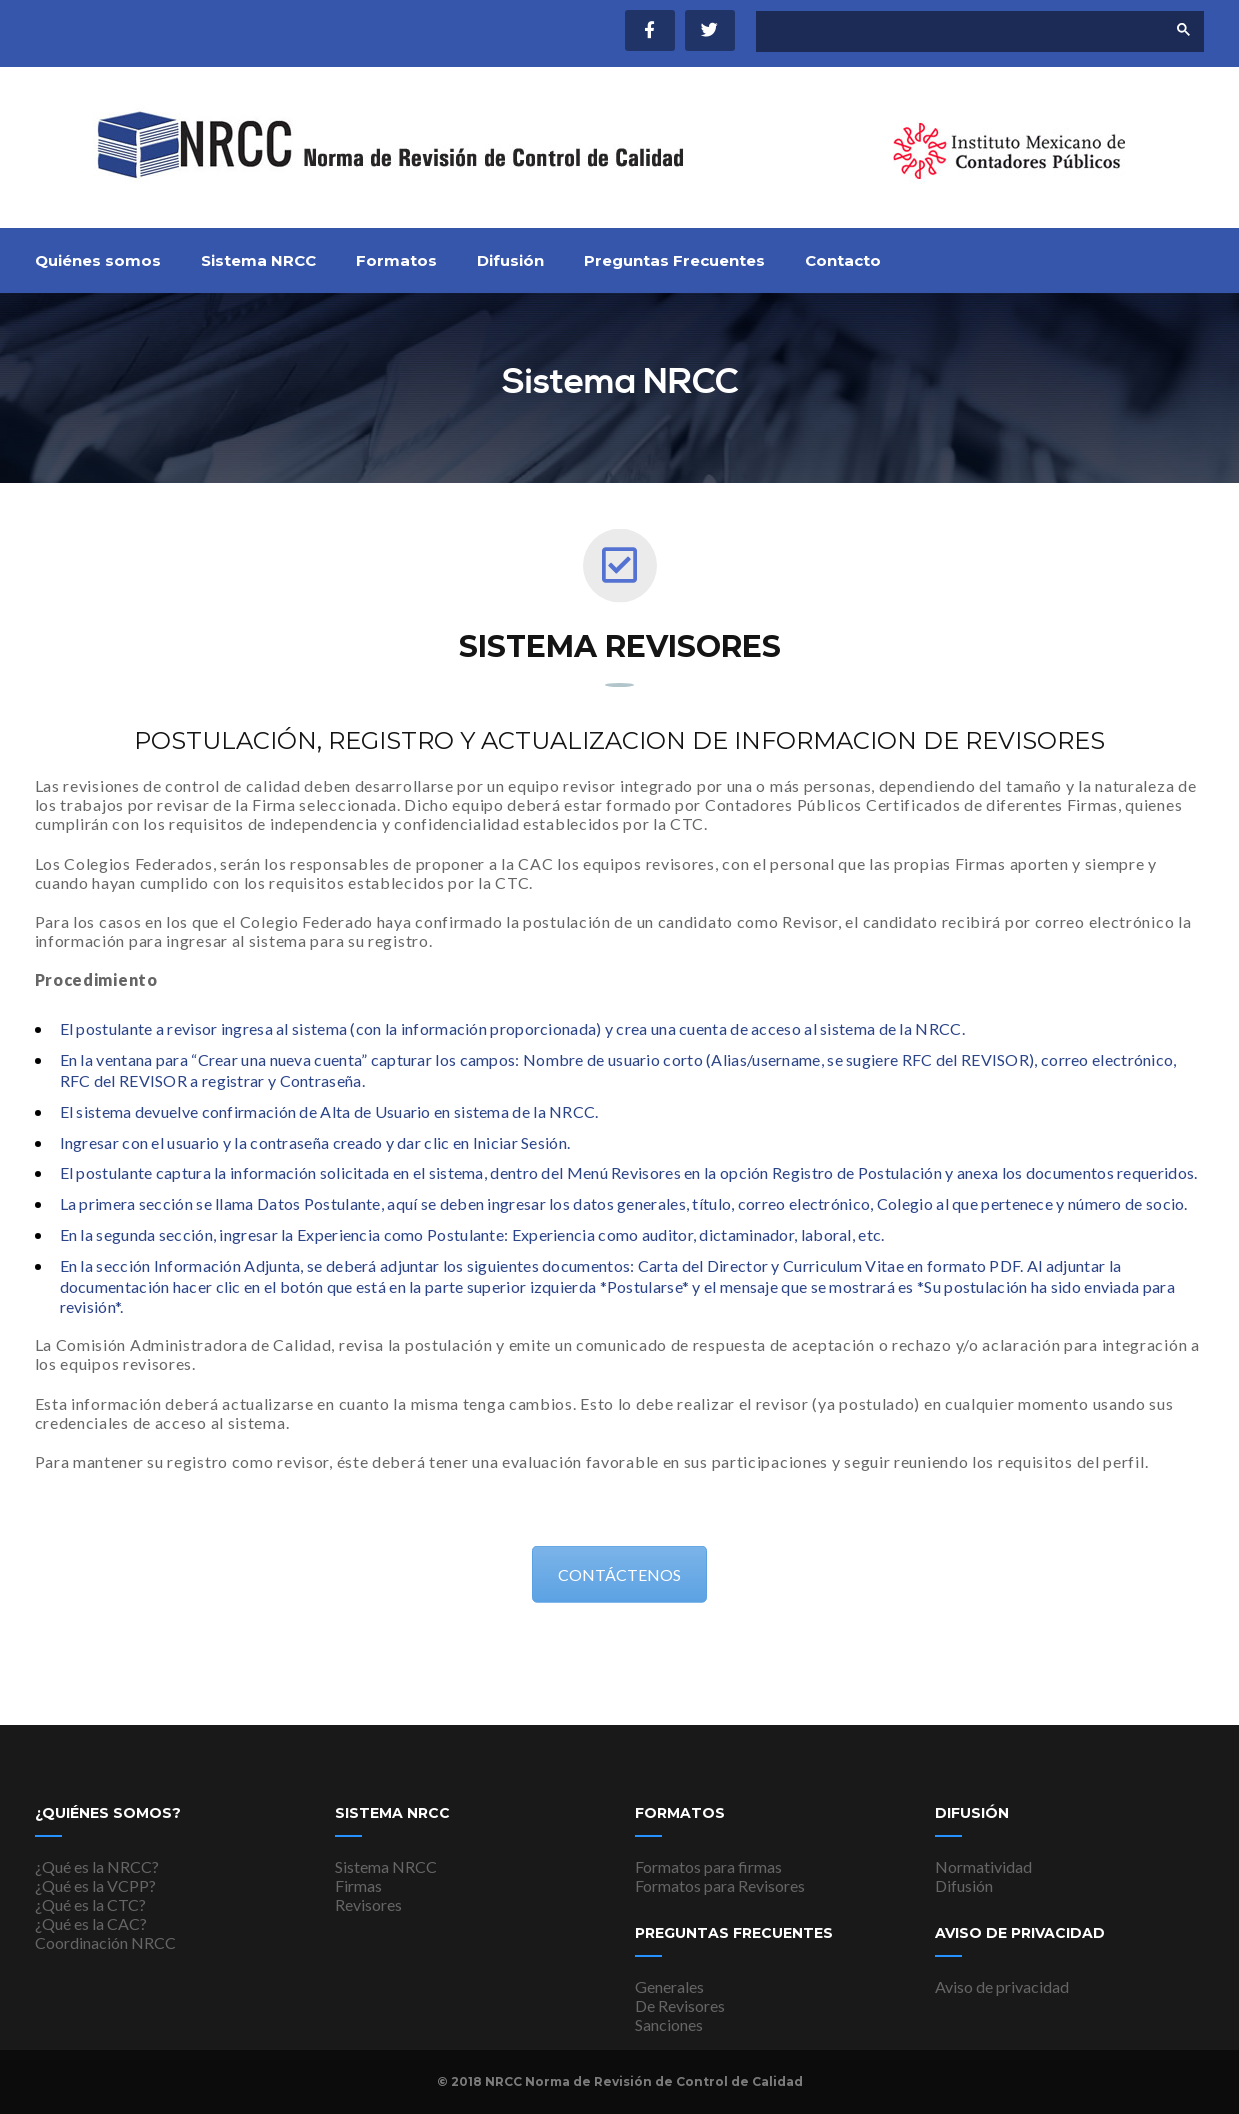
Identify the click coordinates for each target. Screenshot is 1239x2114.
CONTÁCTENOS (619, 1575)
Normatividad (983, 1866)
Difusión (510, 260)
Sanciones (669, 2024)
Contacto (843, 260)
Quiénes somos (98, 260)
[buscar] (944, 32)
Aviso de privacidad (1002, 1986)
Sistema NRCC (258, 260)
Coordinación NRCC (105, 1942)
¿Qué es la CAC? (91, 1923)
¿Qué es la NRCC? (97, 1866)
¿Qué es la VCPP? (95, 1885)
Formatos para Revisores (720, 1885)
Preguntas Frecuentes (674, 260)
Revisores (368, 1904)
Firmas (358, 1885)
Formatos (396, 260)
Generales (669, 1986)
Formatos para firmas (708, 1866)
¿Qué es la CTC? (90, 1904)
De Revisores (680, 2005)
